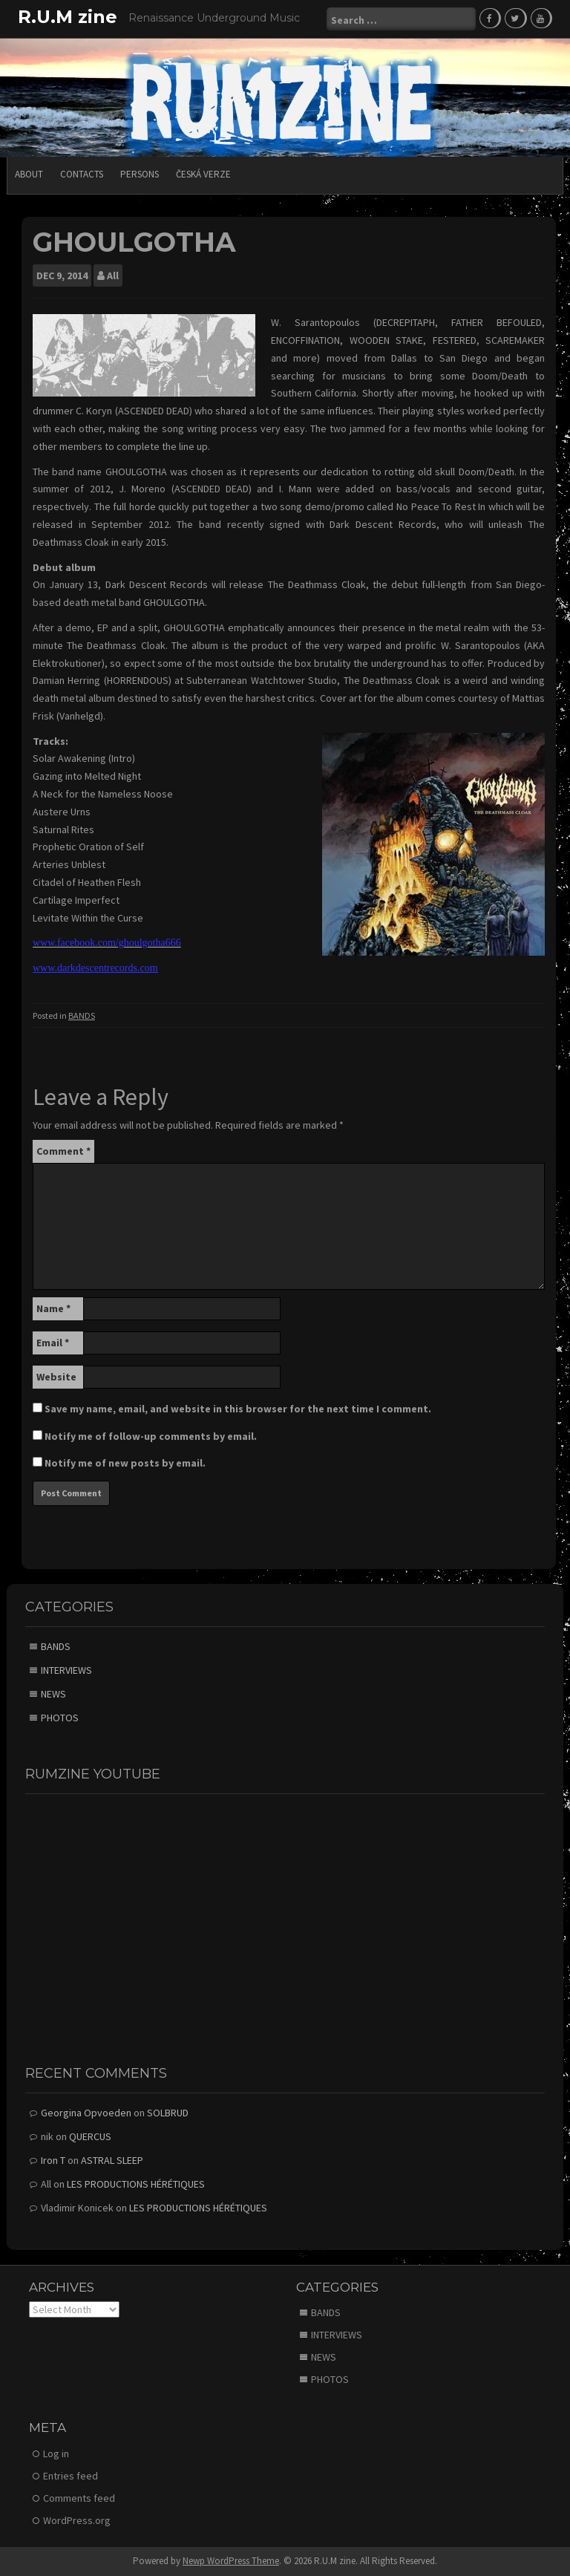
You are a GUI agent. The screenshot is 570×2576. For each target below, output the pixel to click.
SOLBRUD (168, 2112)
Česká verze (203, 174)
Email (52, 1342)
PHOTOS (60, 1717)
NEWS (53, 1694)
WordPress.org (77, 2520)
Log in (56, 2453)
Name (53, 1308)
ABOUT (29, 174)
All (113, 275)
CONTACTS (81, 174)
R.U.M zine (67, 16)
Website (56, 1376)
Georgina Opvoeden (86, 2112)
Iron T (53, 2160)
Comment (63, 1151)
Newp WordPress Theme (231, 2560)
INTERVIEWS (66, 1670)
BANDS (81, 1015)
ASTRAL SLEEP (112, 2160)
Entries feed (70, 2475)
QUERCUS (90, 2136)
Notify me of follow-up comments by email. (151, 1436)
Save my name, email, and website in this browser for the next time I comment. (238, 1408)
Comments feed (79, 2498)
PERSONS (139, 174)
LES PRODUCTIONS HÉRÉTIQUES (136, 2184)
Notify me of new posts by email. (125, 1463)
